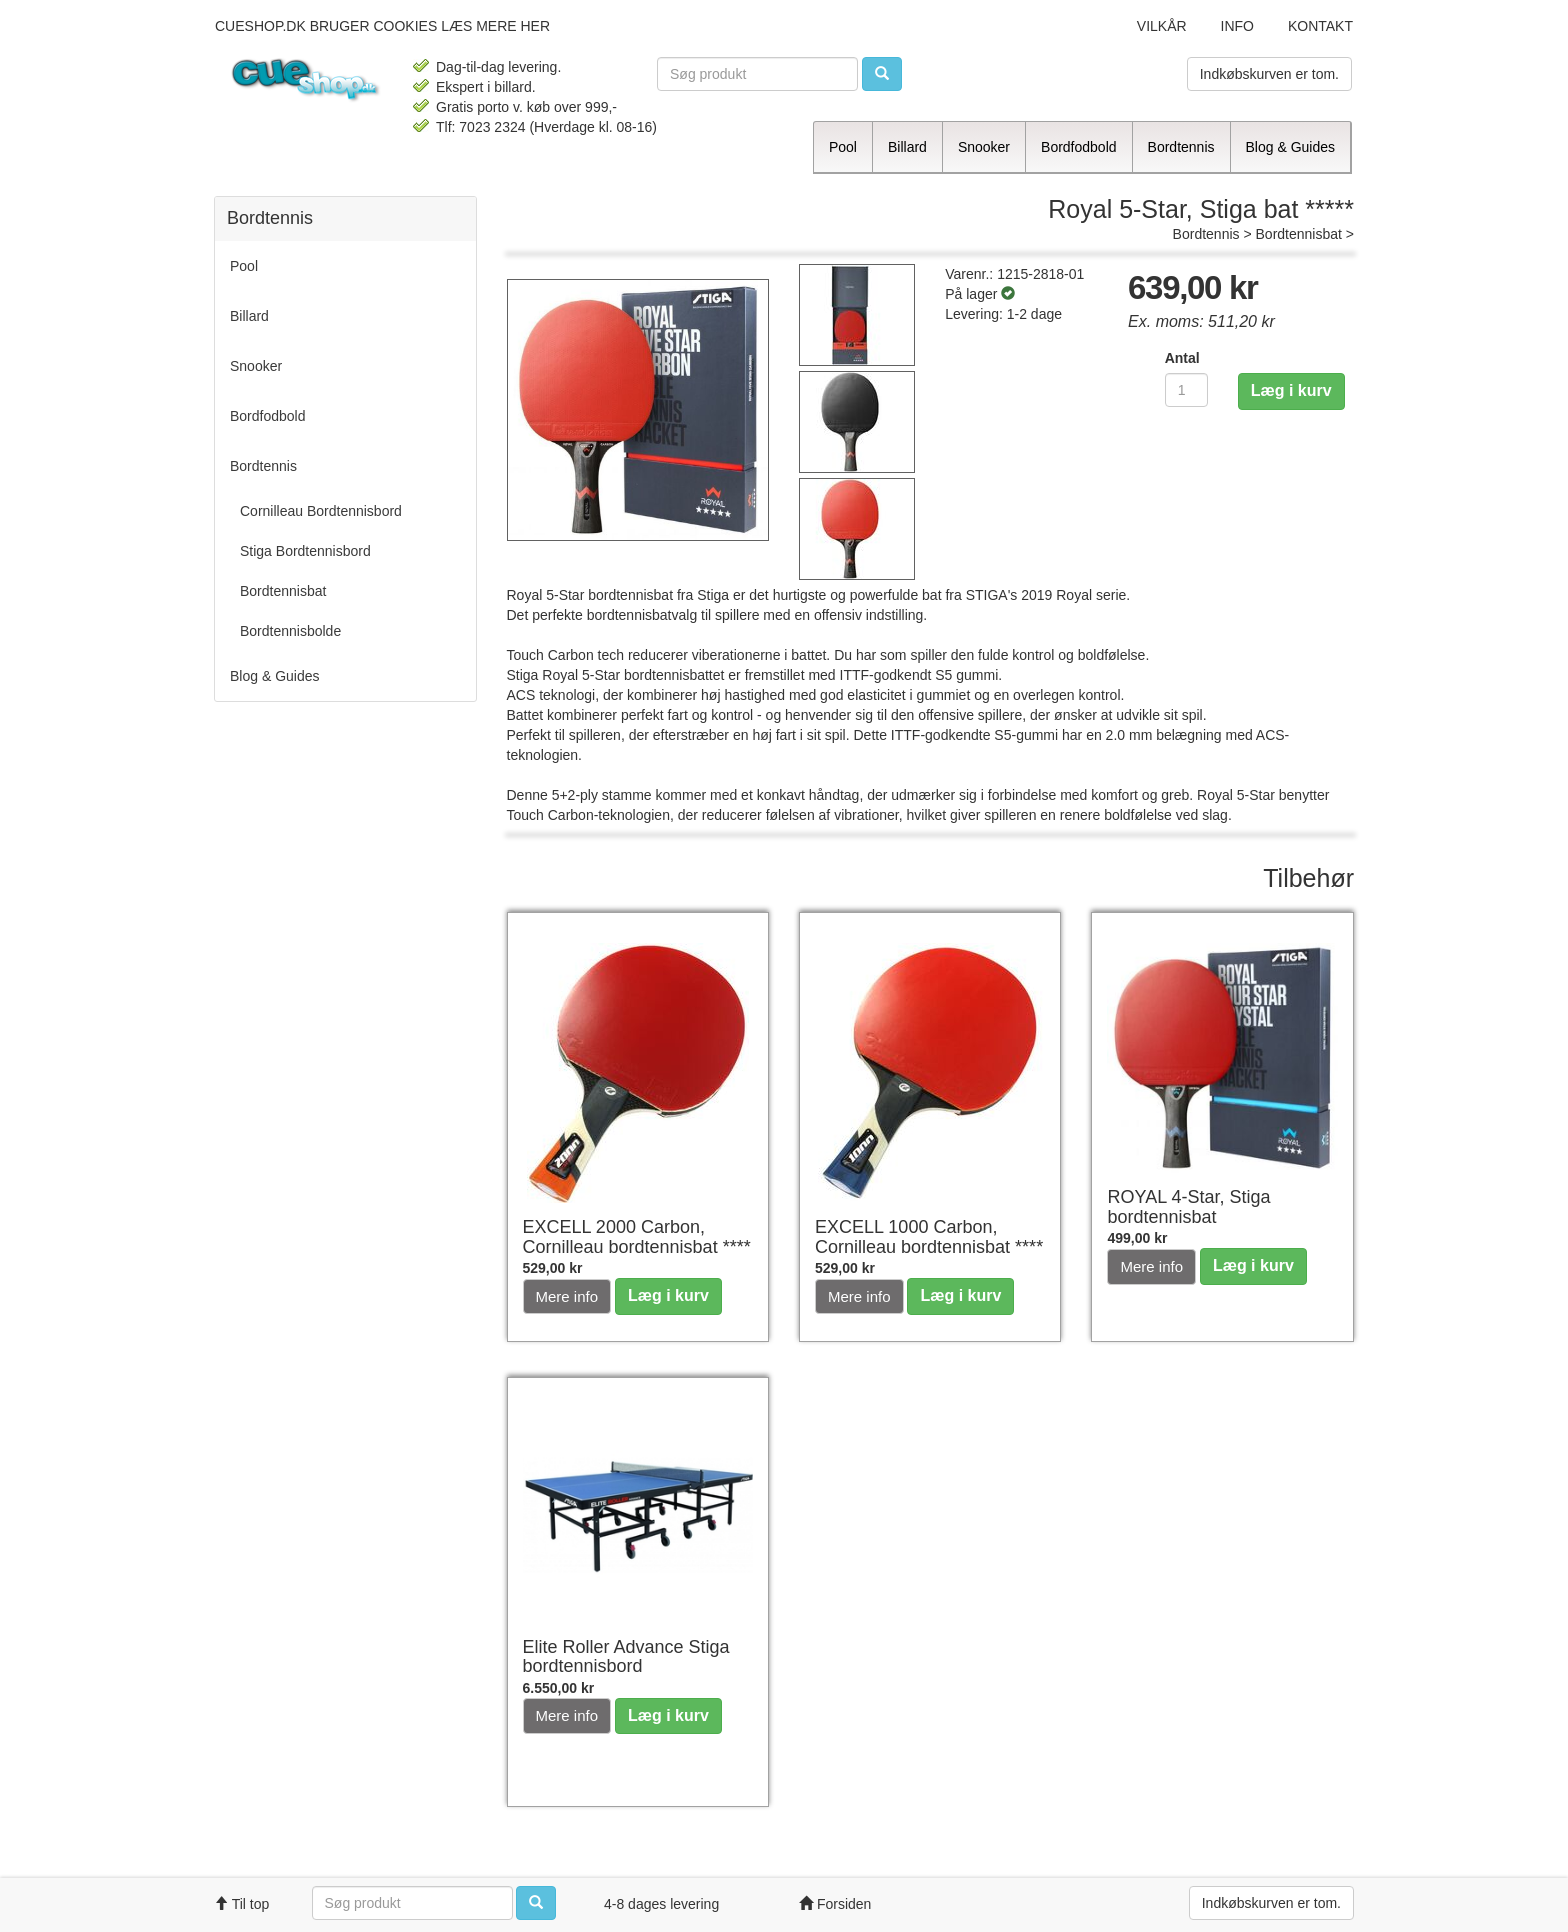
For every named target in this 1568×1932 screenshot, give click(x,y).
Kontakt (1320, 26)
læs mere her (495, 26)
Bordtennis (1206, 234)
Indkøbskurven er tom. (1269, 74)
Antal (1182, 358)
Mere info (567, 1296)
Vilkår (1162, 26)
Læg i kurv (1291, 390)
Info (1237, 26)
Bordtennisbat (1299, 234)
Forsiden (835, 1904)
